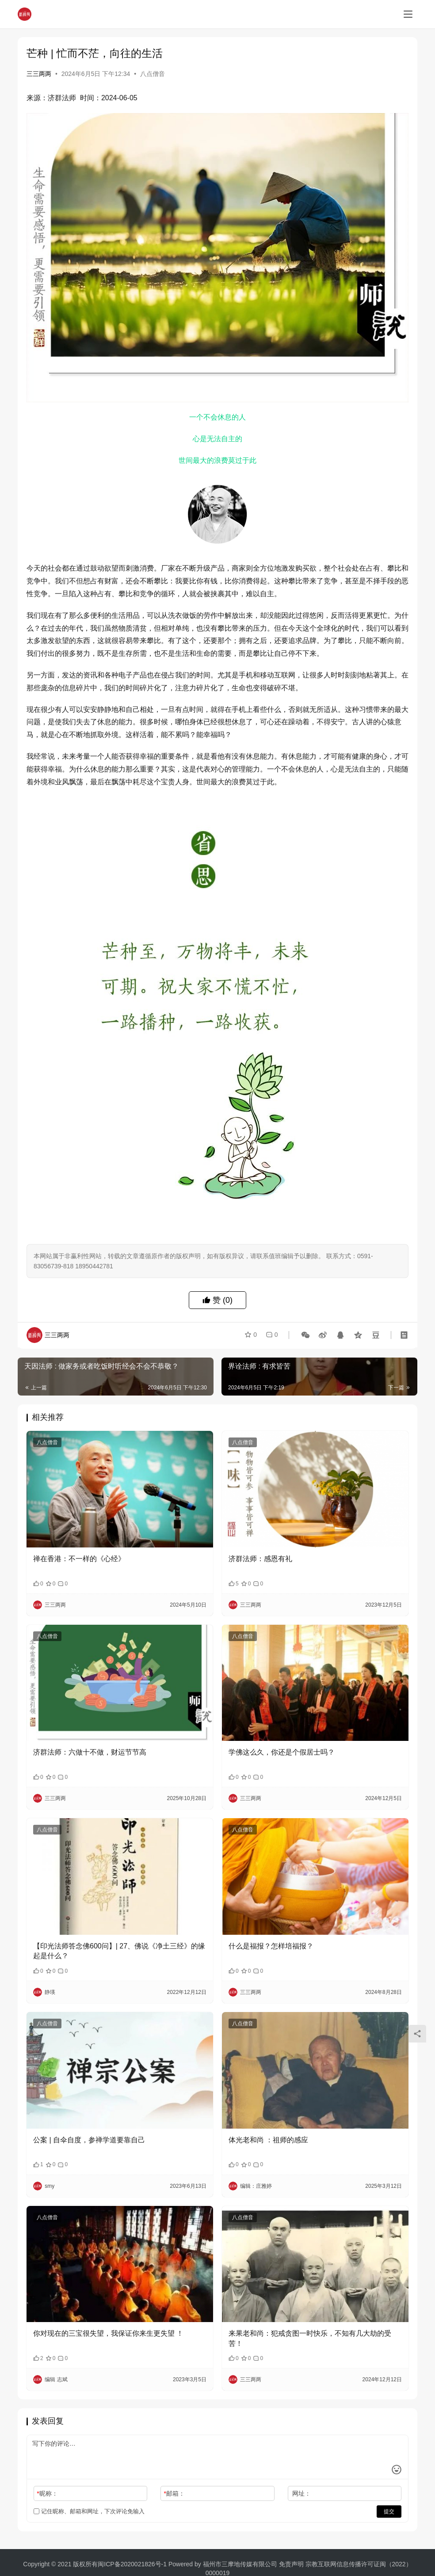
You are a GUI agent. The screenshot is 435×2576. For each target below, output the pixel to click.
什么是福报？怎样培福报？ (271, 1946)
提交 (389, 2511)
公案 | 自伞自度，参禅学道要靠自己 (89, 2140)
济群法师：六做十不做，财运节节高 (89, 1752)
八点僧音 (152, 73)
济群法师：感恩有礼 (260, 1558)
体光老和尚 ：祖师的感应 (268, 2140)
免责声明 (292, 2564)
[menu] (408, 14)
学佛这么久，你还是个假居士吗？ (282, 1752)
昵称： (47, 2493)
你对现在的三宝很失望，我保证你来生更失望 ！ (108, 2333)
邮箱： (174, 2493)
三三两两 (39, 73)
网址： (301, 2493)
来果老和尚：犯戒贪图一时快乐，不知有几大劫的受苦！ (310, 2338)
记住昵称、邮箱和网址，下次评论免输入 (89, 2511)
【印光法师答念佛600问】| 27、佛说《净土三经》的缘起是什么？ (119, 1950)
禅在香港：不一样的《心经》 (79, 1558)
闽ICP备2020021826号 (129, 2564)
